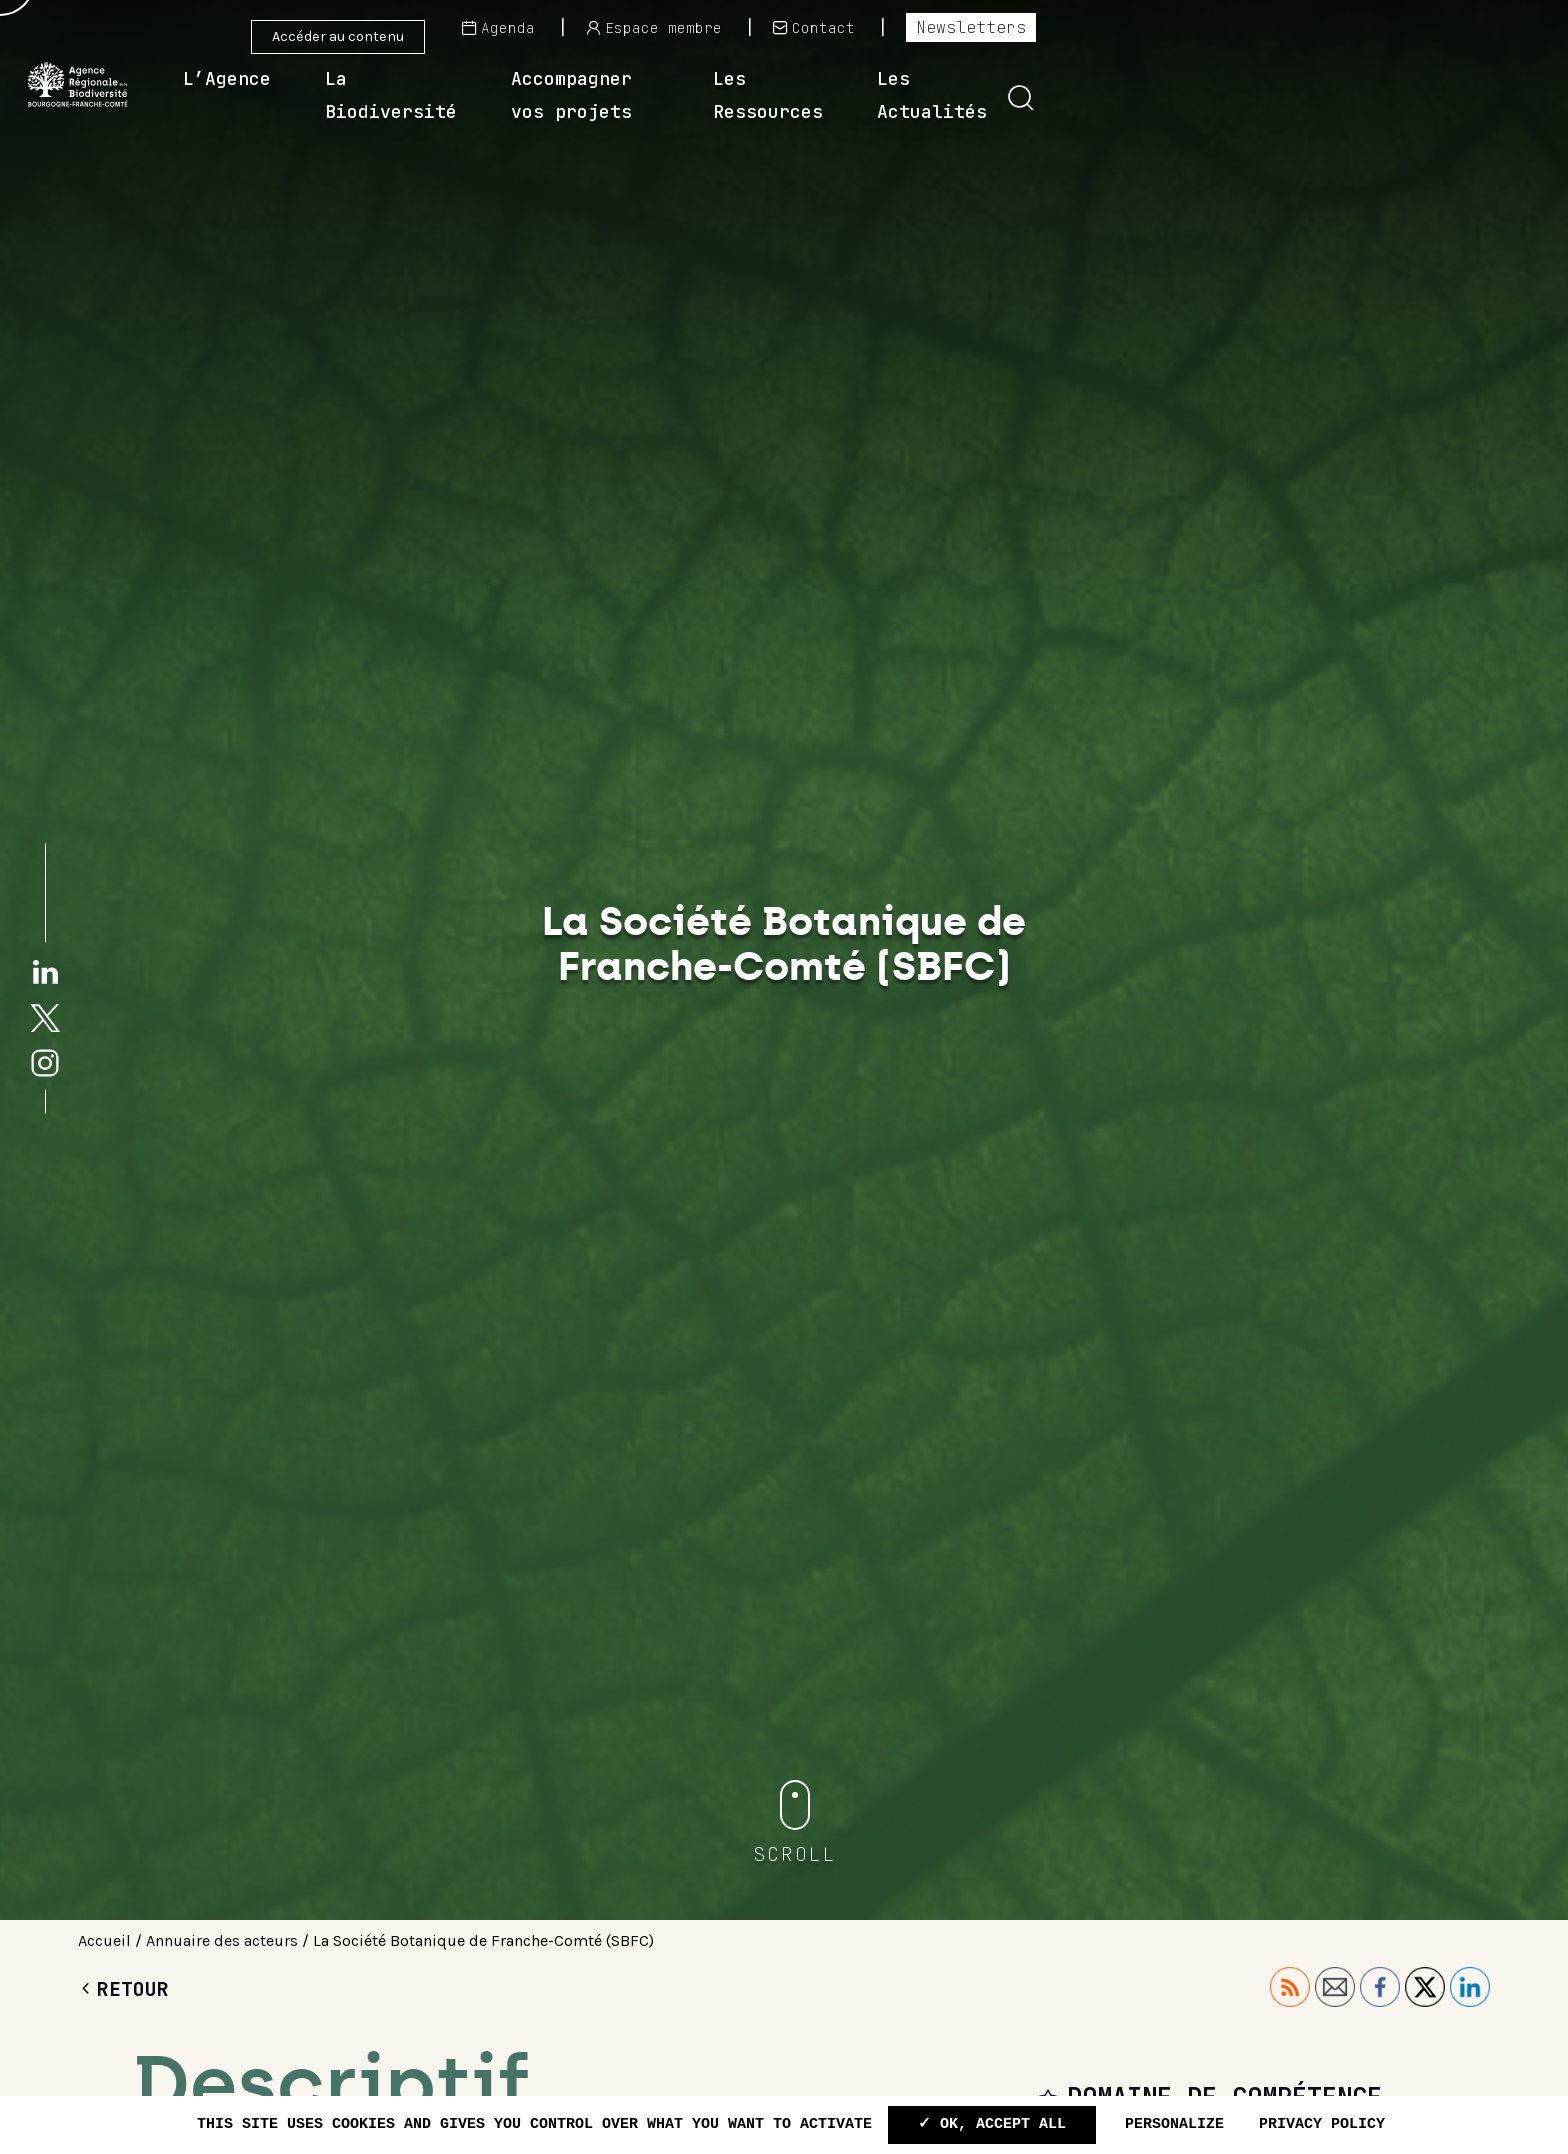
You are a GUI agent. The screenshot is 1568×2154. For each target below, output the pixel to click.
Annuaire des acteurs (222, 1940)
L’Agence (493, 94)
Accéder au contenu (338, 36)
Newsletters (1463, 27)
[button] (1513, 98)
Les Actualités (1402, 94)
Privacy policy (1322, 2124)
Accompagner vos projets (936, 94)
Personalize (1174, 2124)
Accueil (104, 1940)
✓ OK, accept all (992, 2124)
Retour (123, 1989)
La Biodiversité (673, 94)
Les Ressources (1194, 94)
